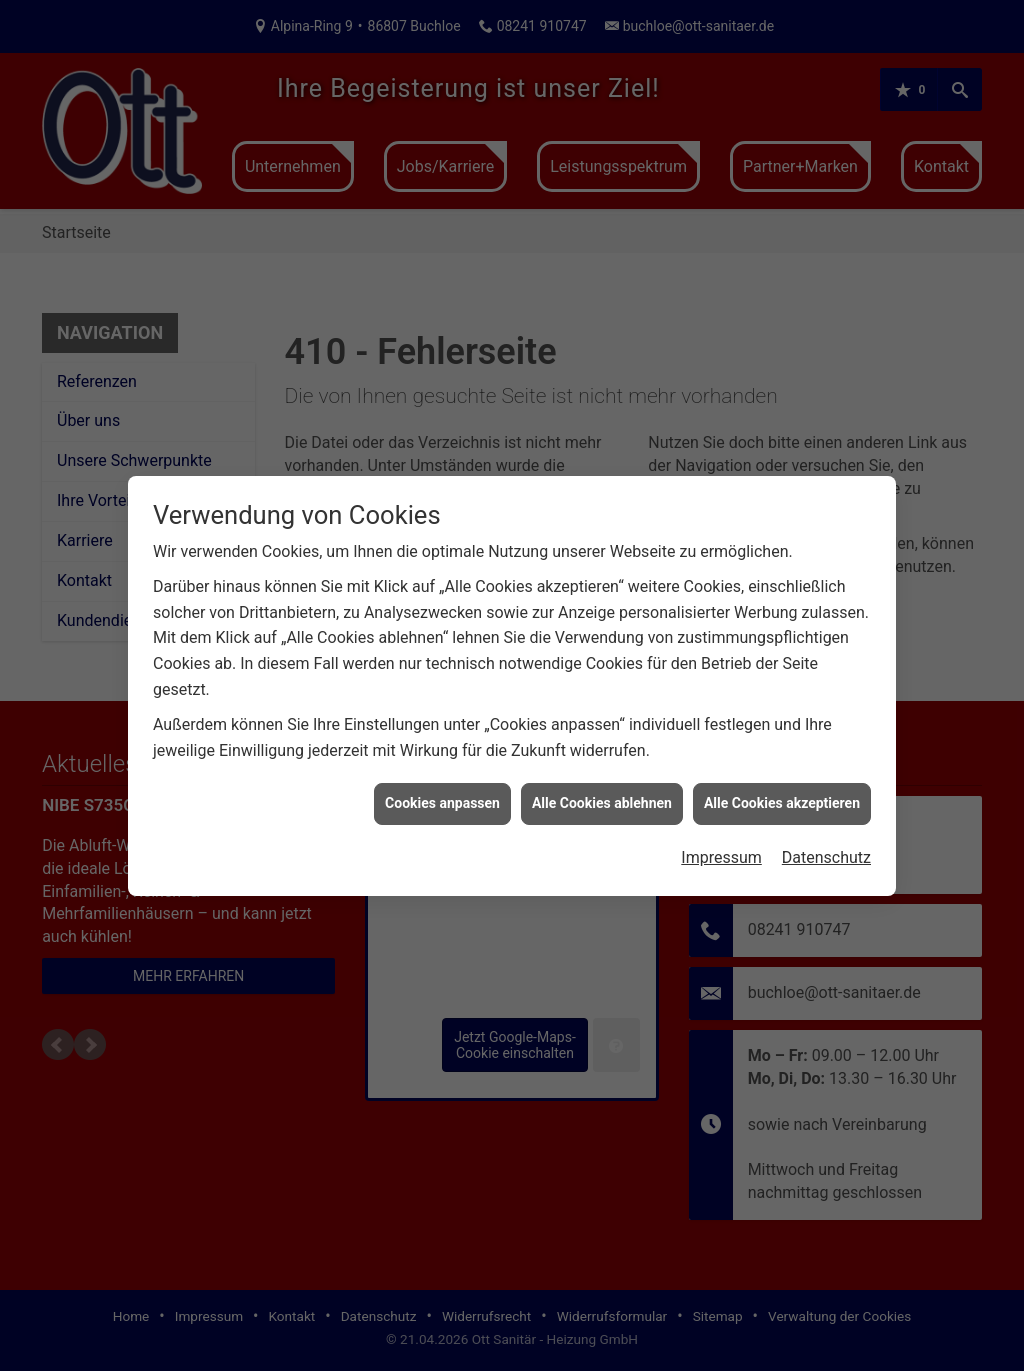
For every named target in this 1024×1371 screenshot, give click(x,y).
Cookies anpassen (442, 786)
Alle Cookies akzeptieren (782, 786)
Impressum (721, 839)
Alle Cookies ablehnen (602, 786)
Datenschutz (826, 839)
